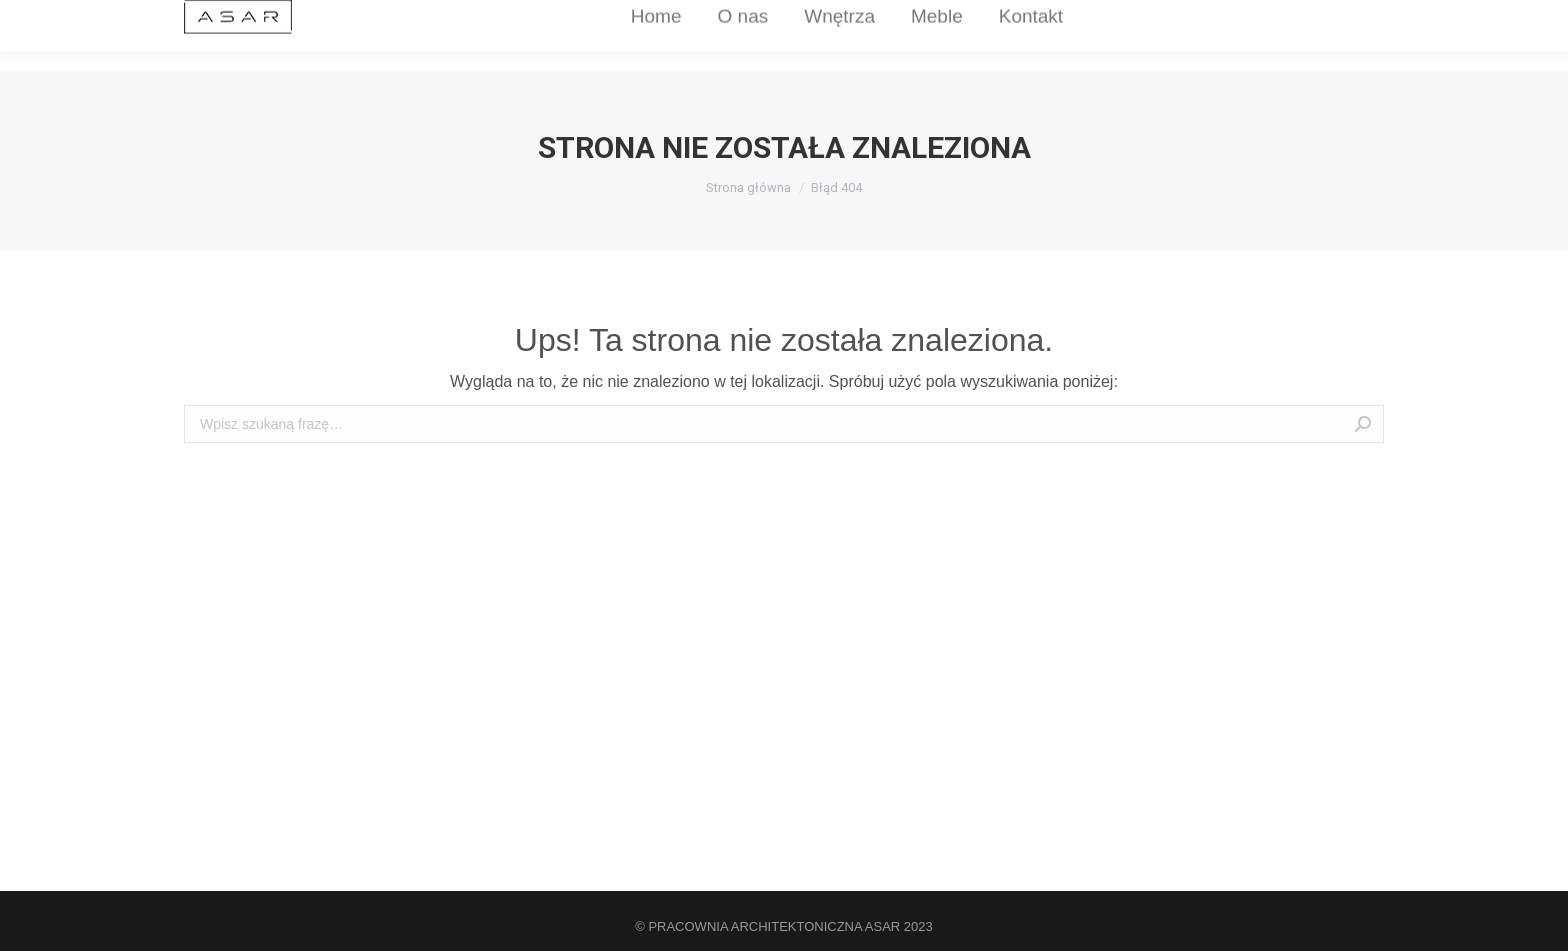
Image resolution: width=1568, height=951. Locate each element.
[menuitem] (595, 35)
